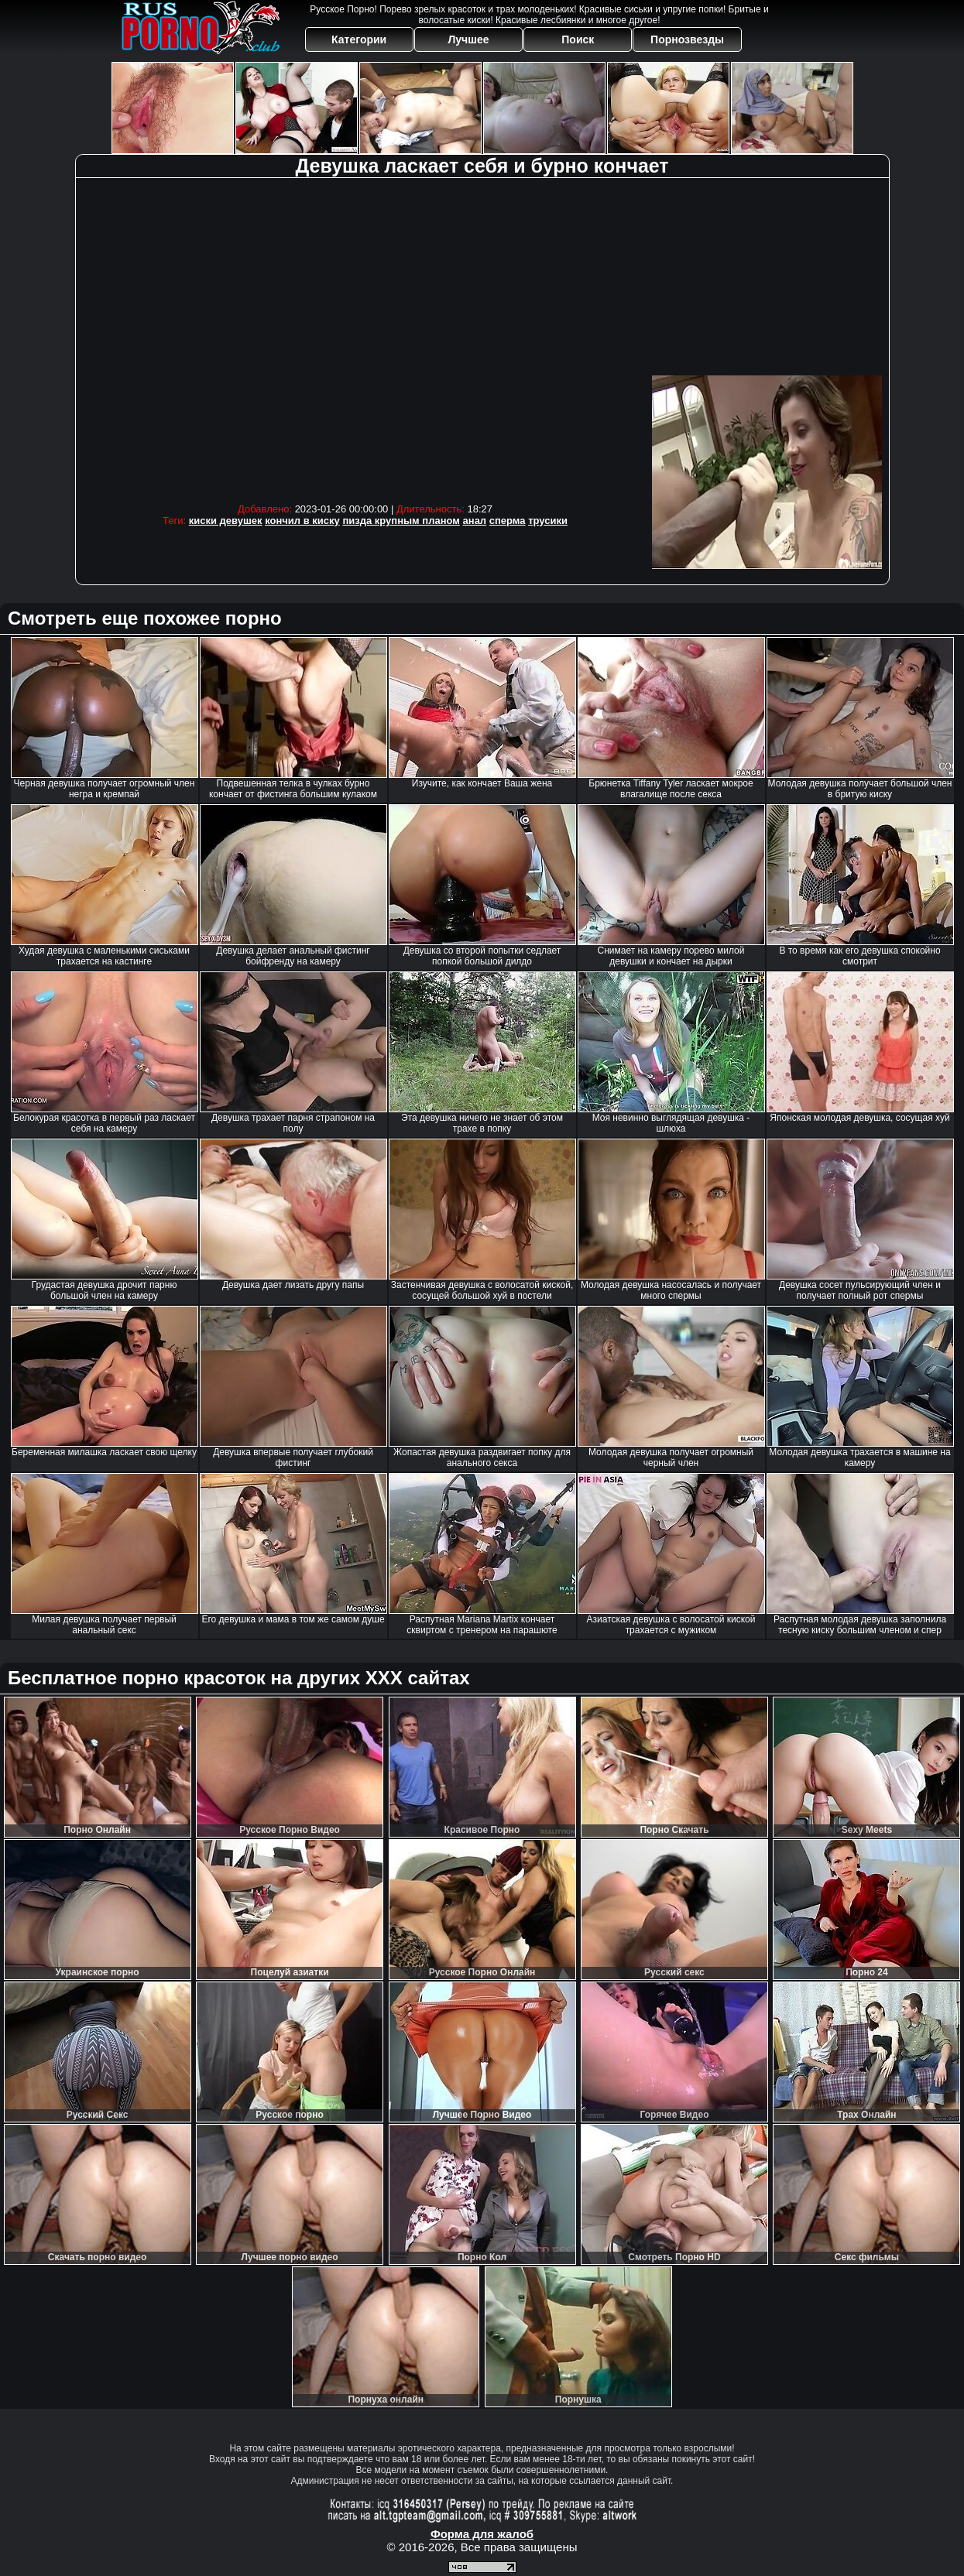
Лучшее (468, 39)
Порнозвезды (687, 39)
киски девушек (225, 520)
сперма (507, 520)
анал (475, 520)
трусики (548, 520)
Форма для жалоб (482, 2533)
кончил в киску (302, 520)
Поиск (577, 39)
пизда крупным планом (401, 520)
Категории (358, 39)
